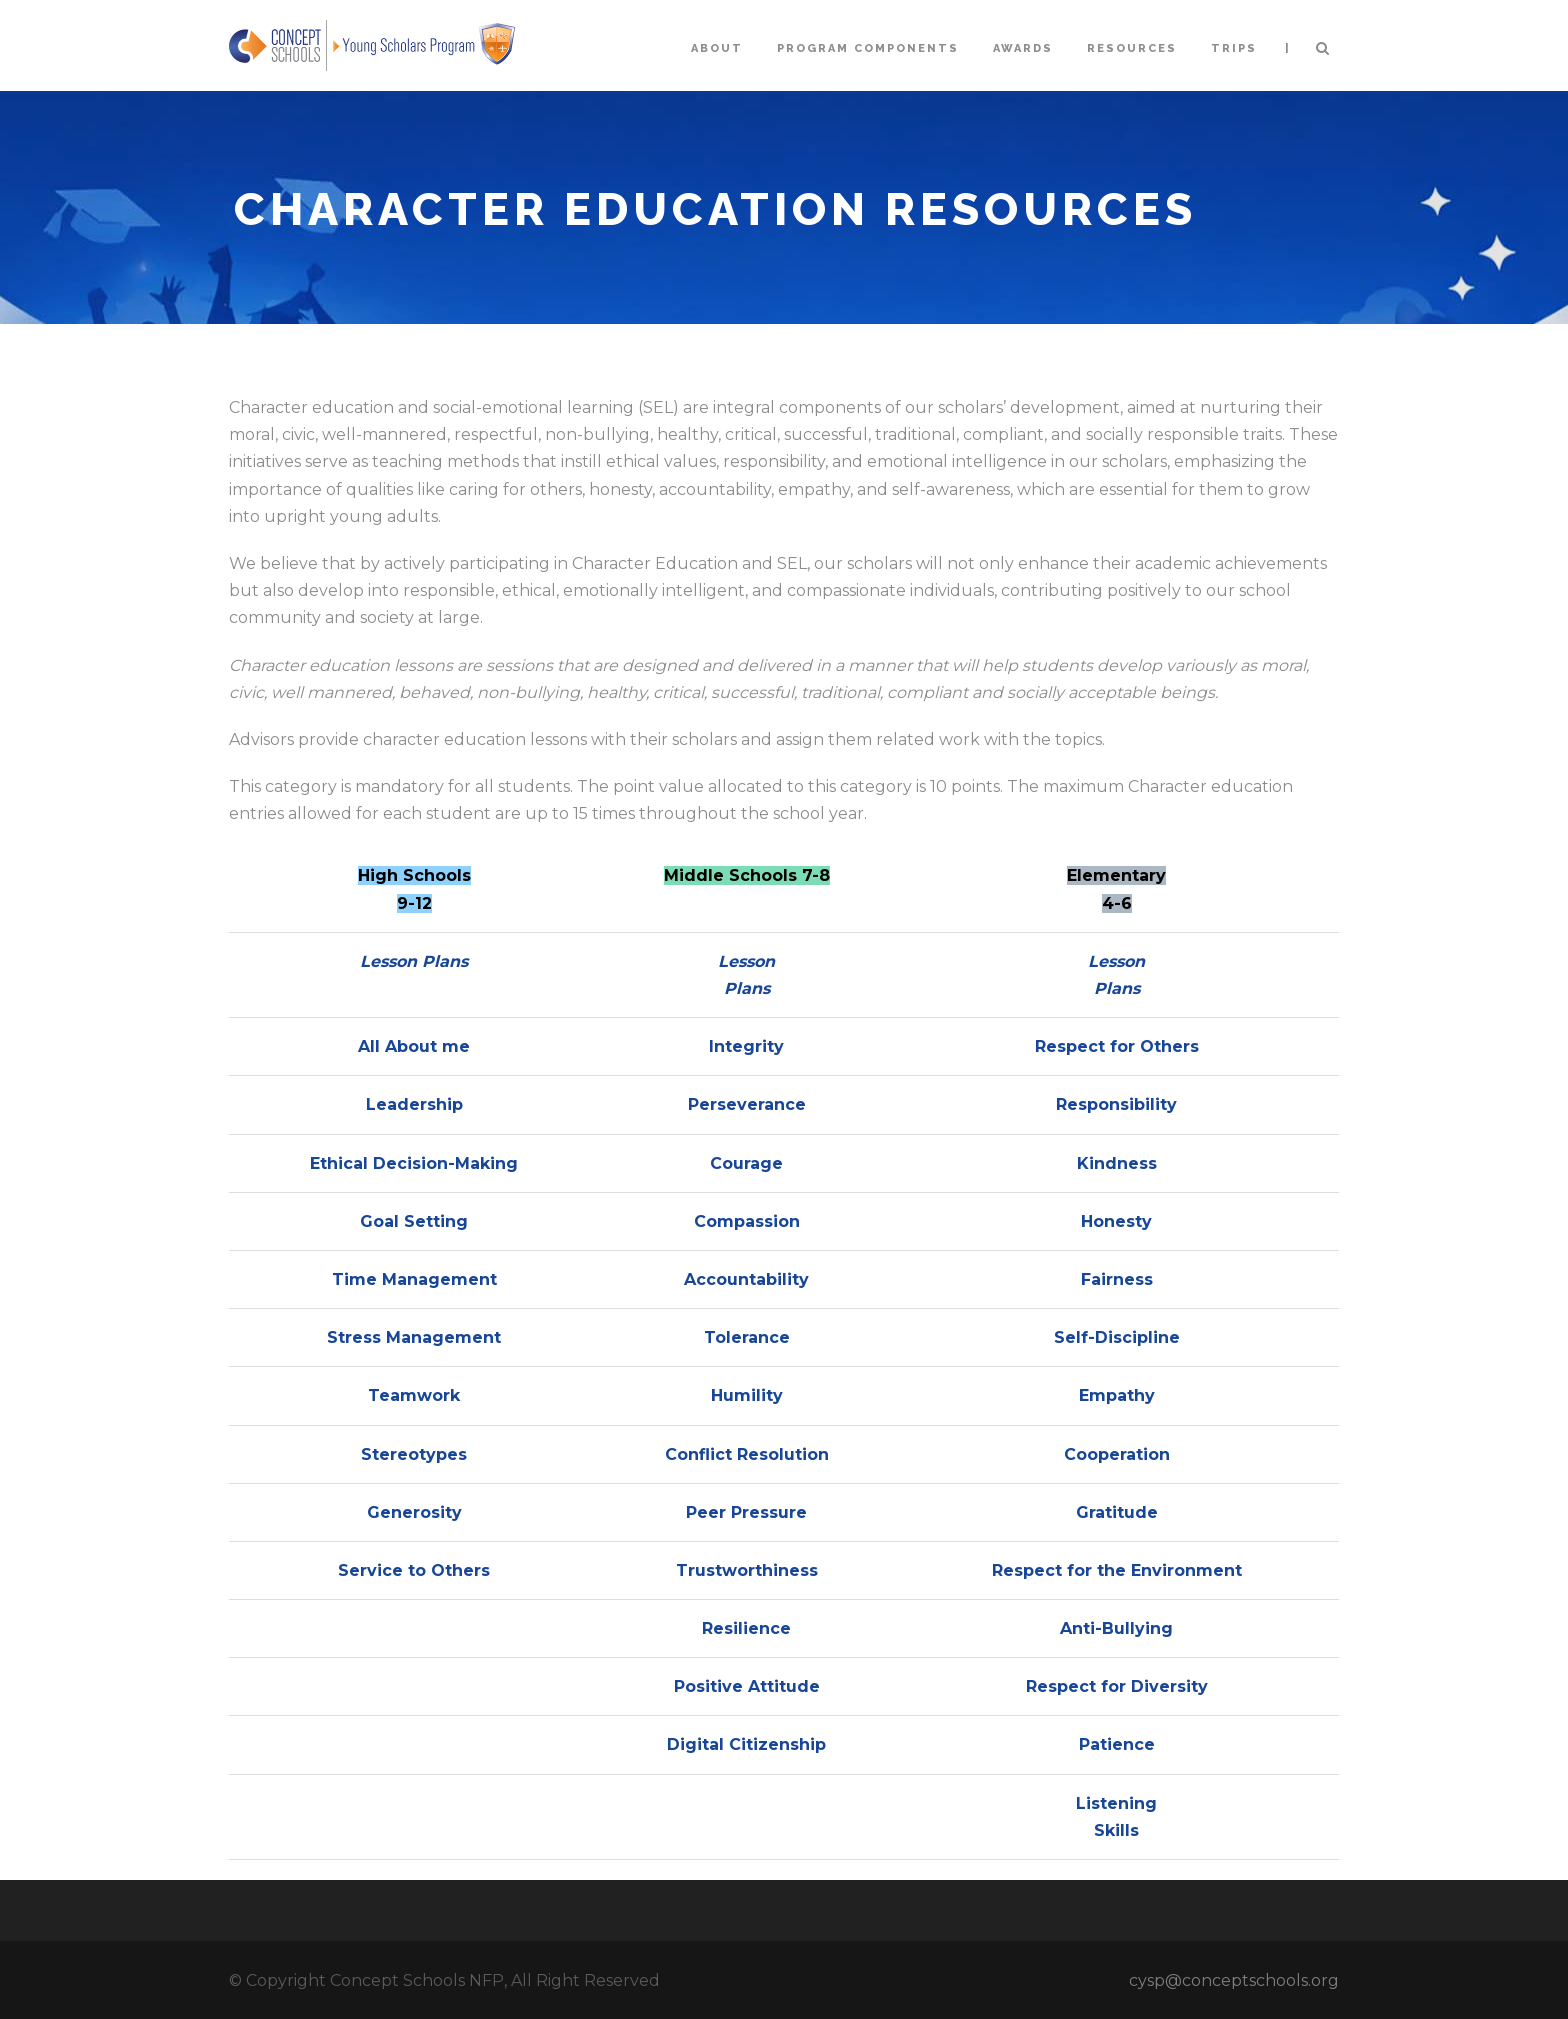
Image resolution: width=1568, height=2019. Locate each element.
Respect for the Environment (1117, 1570)
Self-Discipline (1117, 1337)
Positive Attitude (747, 1686)
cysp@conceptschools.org (1234, 1980)
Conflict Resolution (747, 1454)
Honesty (1116, 1221)
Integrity (746, 1046)
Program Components (868, 48)
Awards (1023, 48)
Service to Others (414, 1570)
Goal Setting (414, 1221)
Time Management (414, 1279)
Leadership (414, 1104)
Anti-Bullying (1116, 1628)
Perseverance (747, 1104)
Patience (1117, 1744)
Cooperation (1117, 1454)
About (717, 48)
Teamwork (414, 1395)
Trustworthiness (747, 1570)
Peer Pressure (746, 1512)
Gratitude (1117, 1512)
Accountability (746, 1279)
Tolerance (747, 1337)
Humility (747, 1395)
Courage (746, 1163)
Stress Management (414, 1337)
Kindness (1117, 1163)
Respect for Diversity (1117, 1686)
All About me (414, 1046)
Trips (1234, 48)
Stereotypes (414, 1454)
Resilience (746, 1628)
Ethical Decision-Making (414, 1163)
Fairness (1117, 1279)
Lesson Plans (414, 961)
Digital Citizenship (746, 1744)
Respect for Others (1117, 1046)
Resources (1132, 48)
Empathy (1117, 1395)
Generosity (414, 1512)
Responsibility (1116, 1104)
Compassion (747, 1221)
